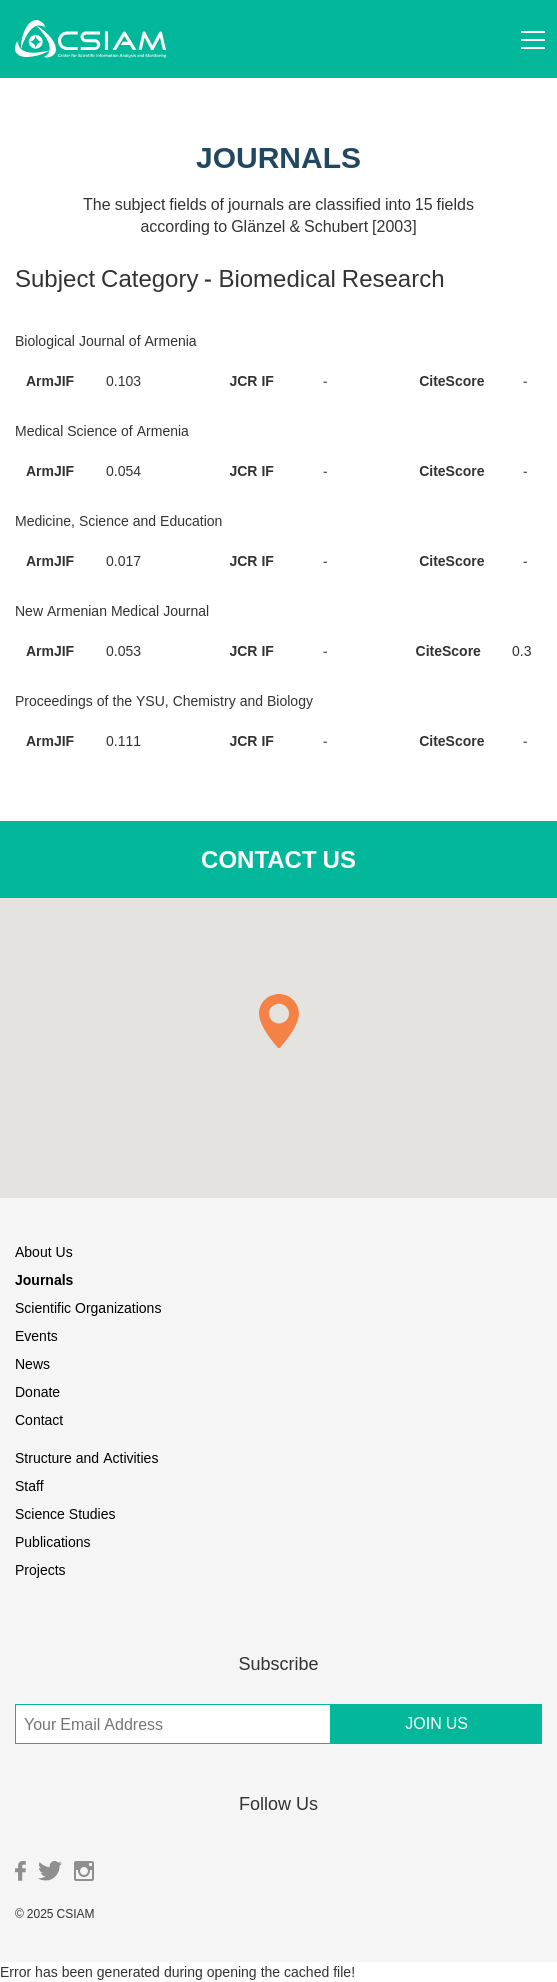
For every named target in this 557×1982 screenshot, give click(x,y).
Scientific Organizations (88, 1307)
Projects (40, 1569)
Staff (29, 1485)
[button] (279, 1021)
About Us (44, 1251)
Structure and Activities (86, 1457)
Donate (37, 1391)
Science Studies (65, 1513)
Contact (39, 1419)
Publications (53, 1541)
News (32, 1363)
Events (36, 1335)
